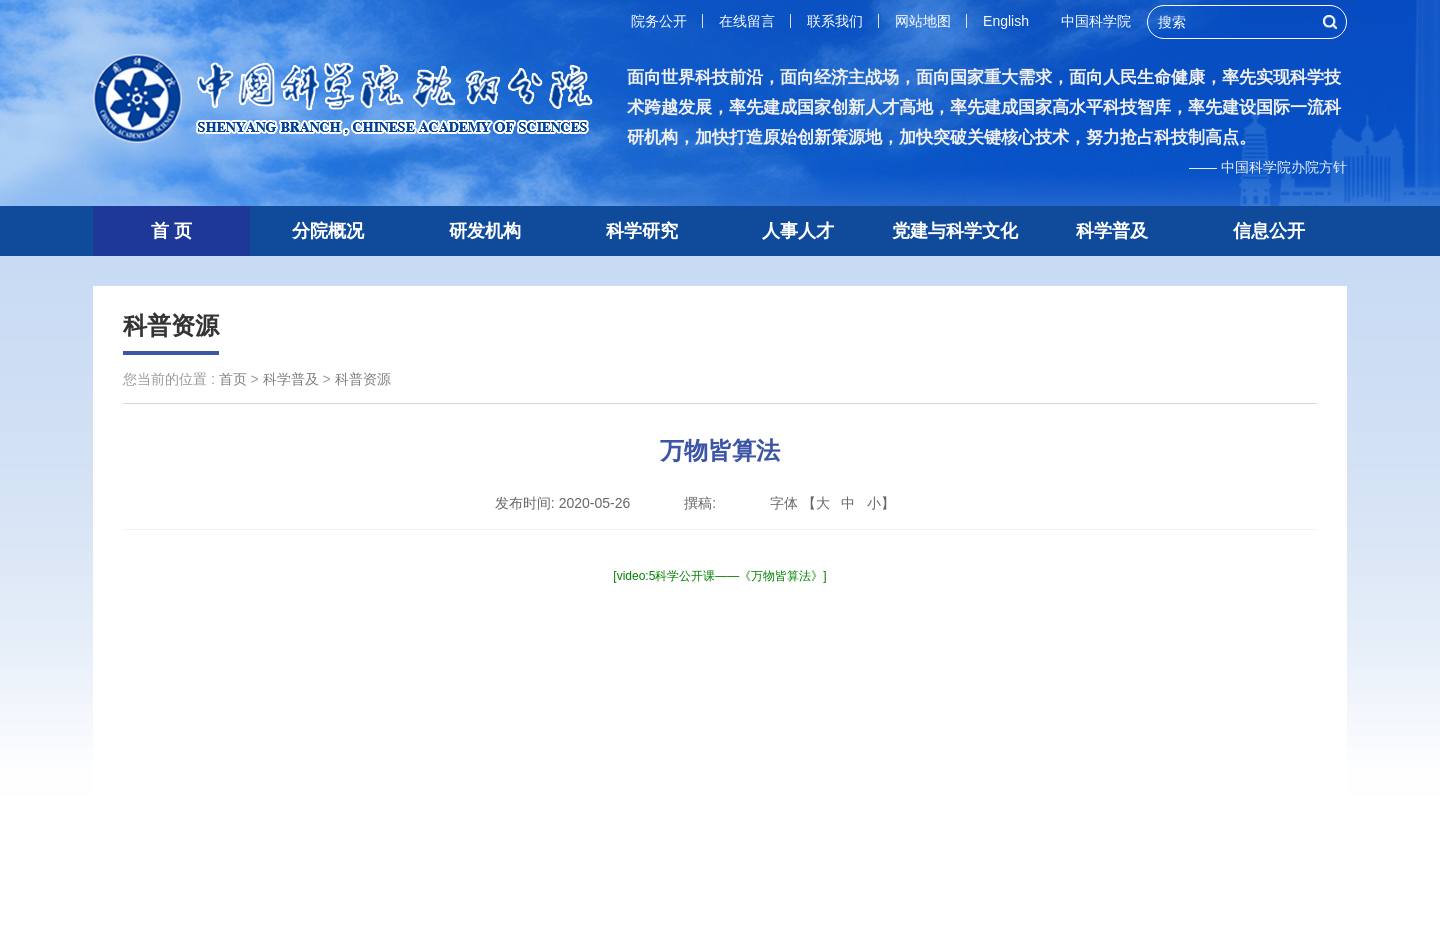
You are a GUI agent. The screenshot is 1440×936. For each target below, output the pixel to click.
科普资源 (171, 325)
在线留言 (747, 21)
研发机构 (485, 231)
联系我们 (835, 21)
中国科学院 (1096, 21)
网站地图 (923, 21)
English (1006, 21)
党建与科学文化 (955, 231)
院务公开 (659, 21)
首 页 (171, 231)
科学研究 (642, 231)
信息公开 (1269, 231)
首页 (233, 379)
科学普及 (1112, 231)
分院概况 (328, 231)
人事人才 (798, 231)
